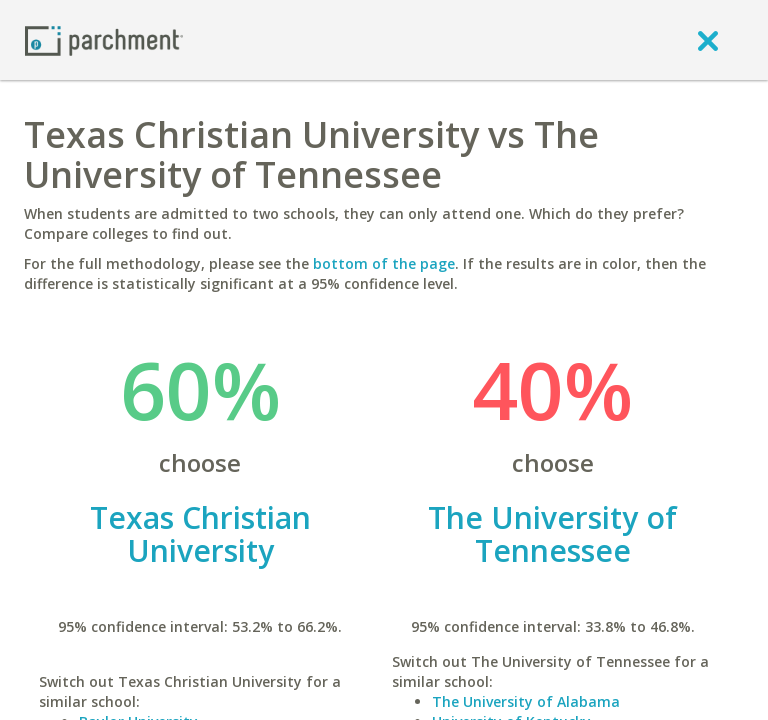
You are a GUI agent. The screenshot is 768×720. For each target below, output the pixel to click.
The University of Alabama (526, 701)
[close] (708, 40)
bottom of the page (384, 263)
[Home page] (104, 39)
